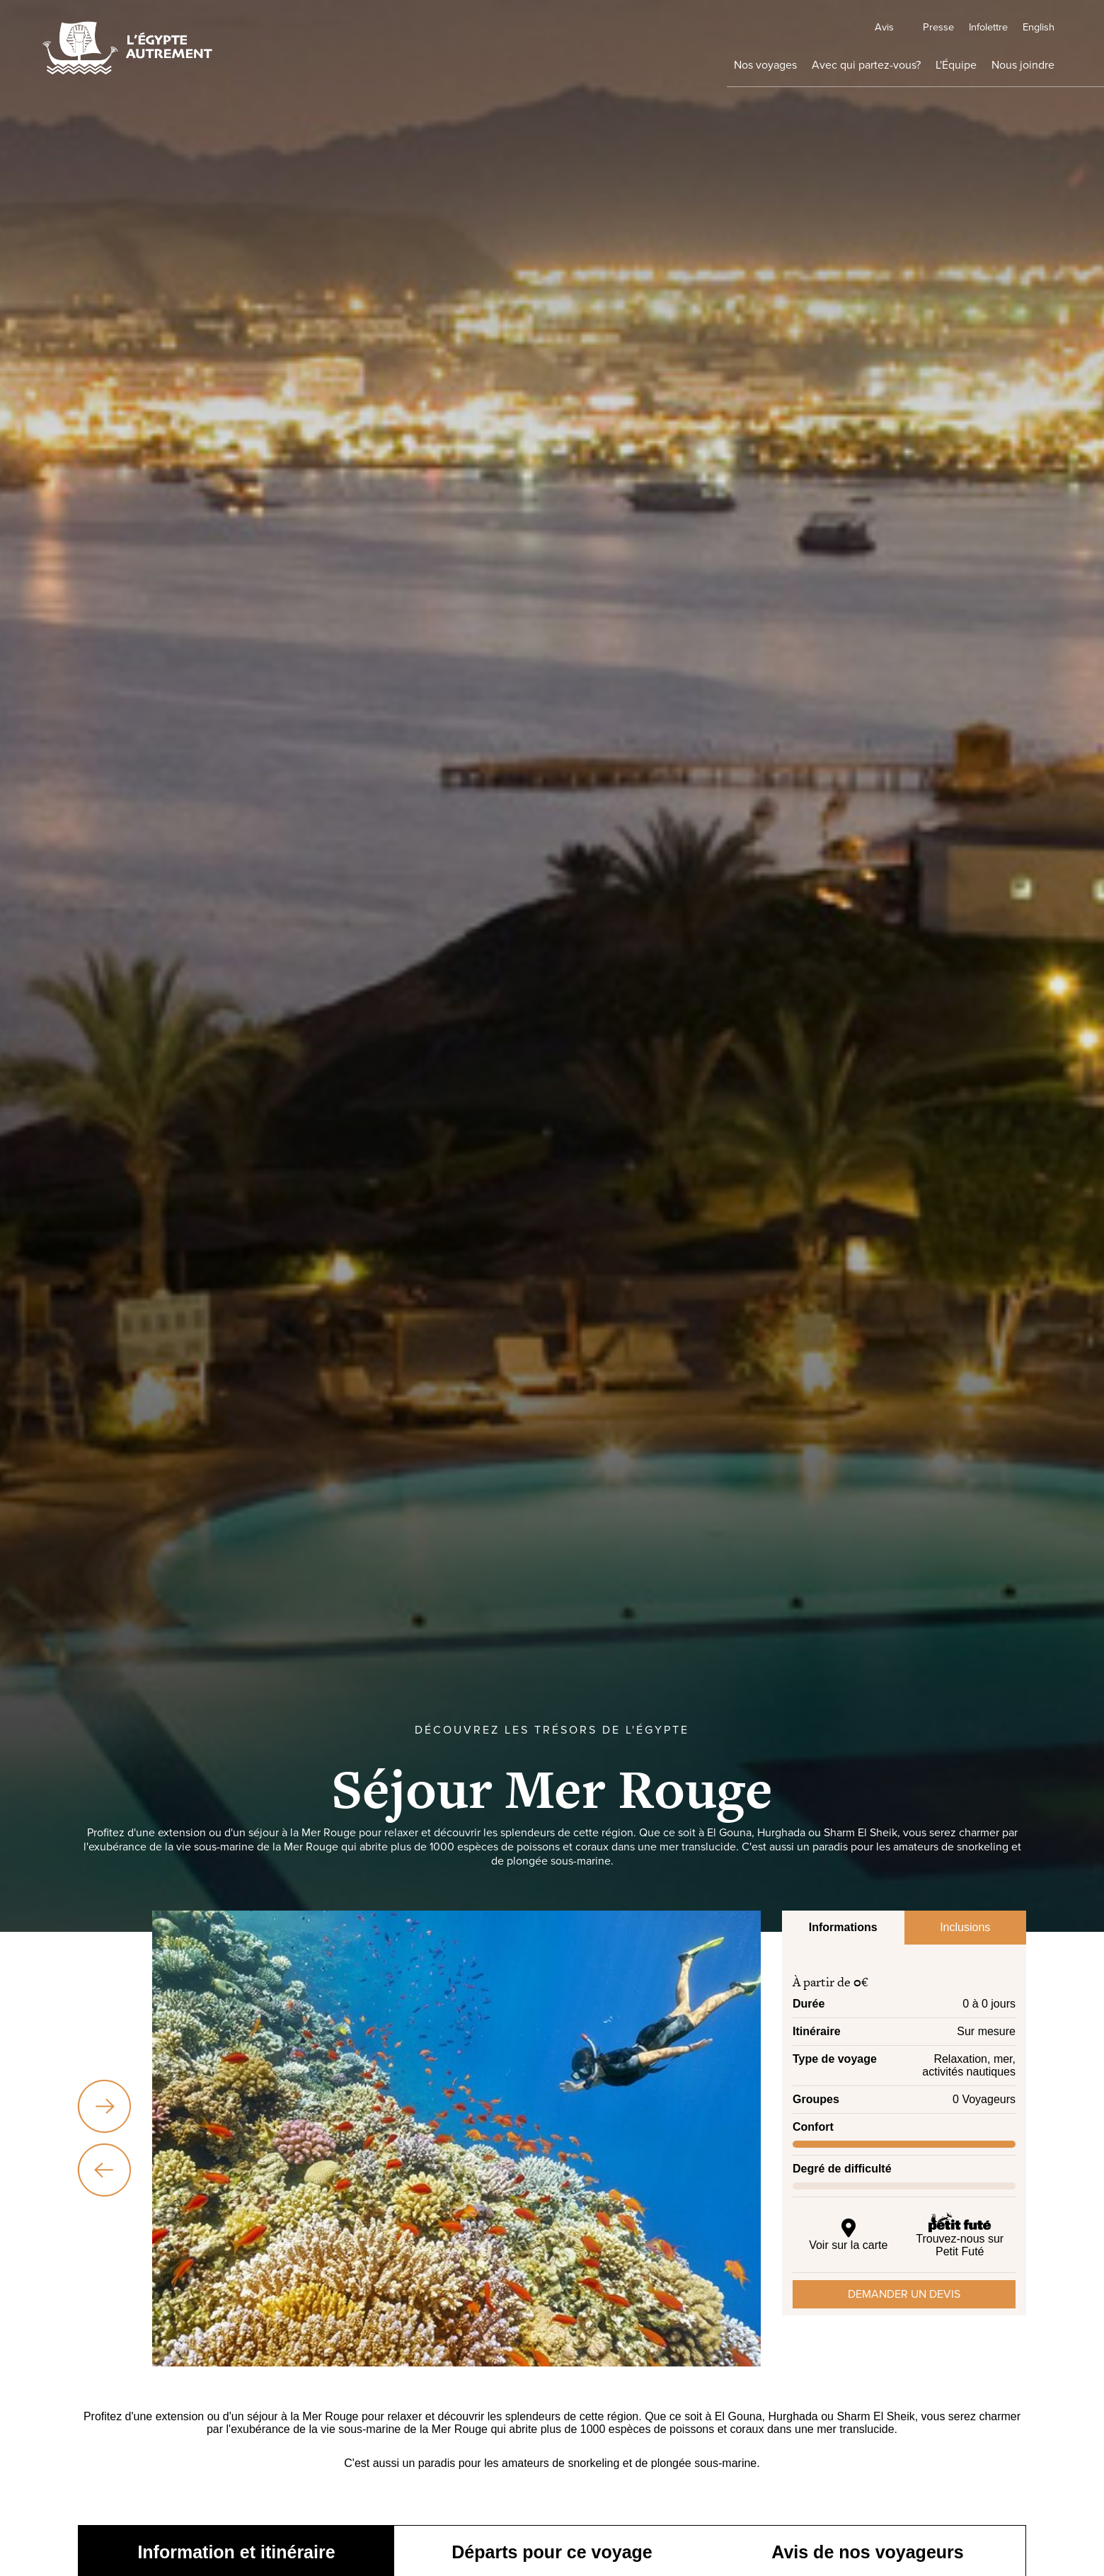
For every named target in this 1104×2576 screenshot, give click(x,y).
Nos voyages (668, 70)
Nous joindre (1008, 70)
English (1026, 26)
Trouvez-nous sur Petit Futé (960, 2234)
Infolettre (952, 26)
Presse (879, 26)
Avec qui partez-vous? (796, 70)
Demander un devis (904, 2294)
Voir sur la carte (848, 2234)
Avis (773, 26)
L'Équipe (914, 70)
